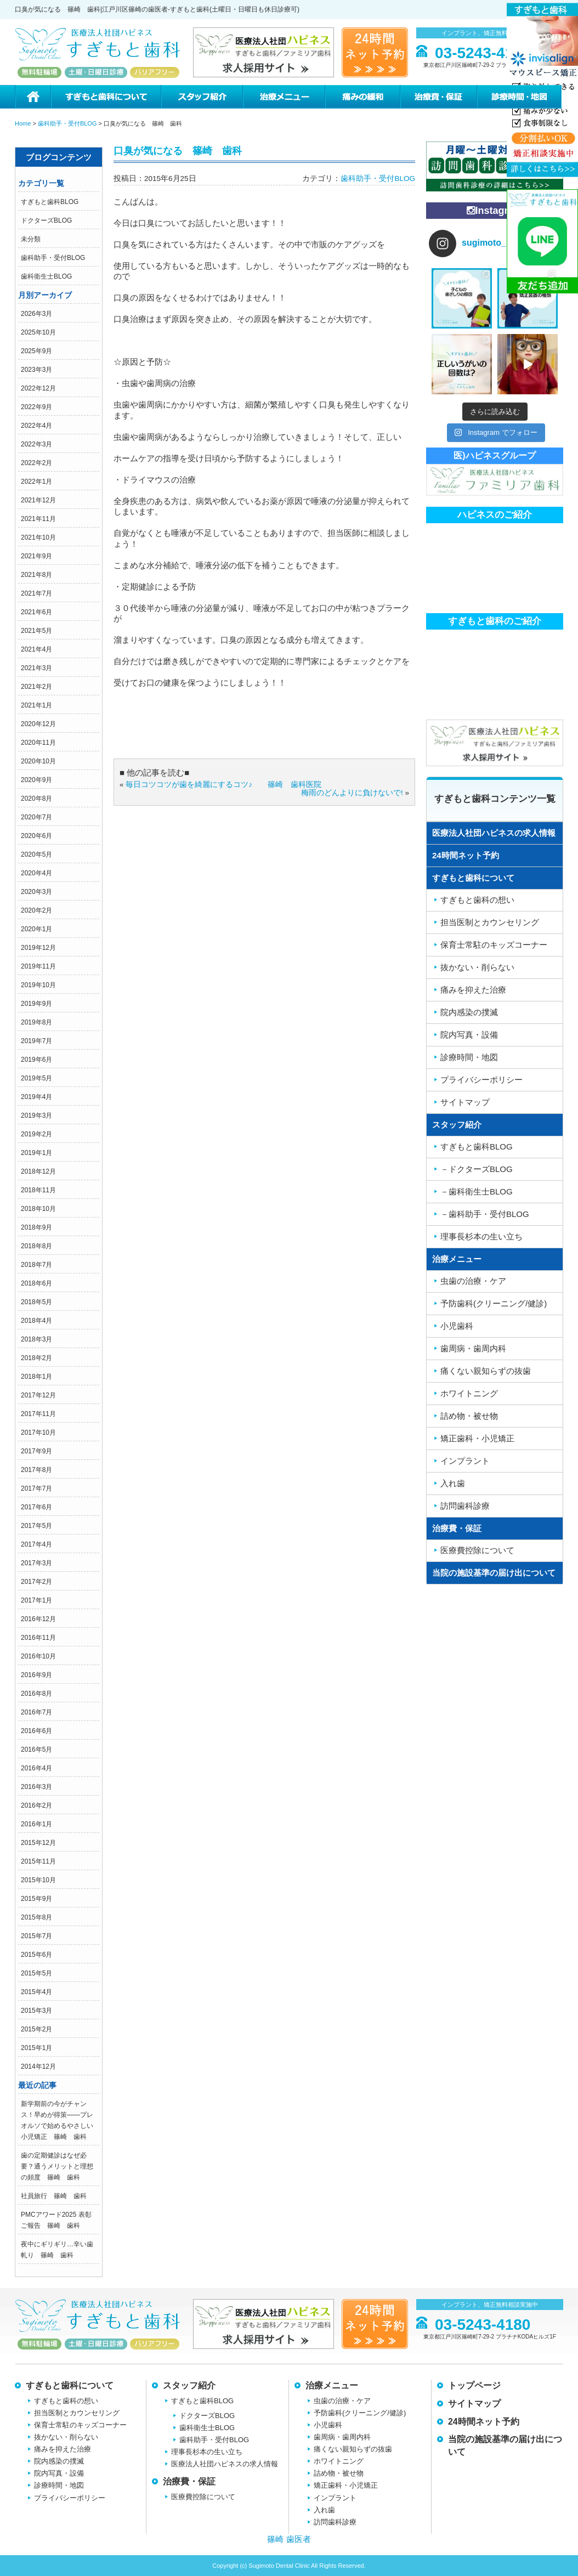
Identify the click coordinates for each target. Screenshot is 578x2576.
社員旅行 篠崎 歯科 (54, 2196)
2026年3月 (36, 314)
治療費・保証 (438, 97)
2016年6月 (36, 1731)
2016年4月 (36, 1768)
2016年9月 (36, 1675)
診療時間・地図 (520, 97)
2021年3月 (36, 668)
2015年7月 (36, 1936)
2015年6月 (36, 1954)
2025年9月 (36, 351)
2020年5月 (36, 854)
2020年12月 (38, 724)
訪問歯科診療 (465, 1505)
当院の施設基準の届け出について (494, 1572)
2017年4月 (36, 1544)
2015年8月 (36, 1917)
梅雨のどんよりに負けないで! (352, 793)
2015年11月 (38, 1861)
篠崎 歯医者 (288, 2539)
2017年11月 (38, 1414)
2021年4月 (36, 649)
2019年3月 (36, 1115)
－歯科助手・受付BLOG (484, 1214)
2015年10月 (38, 1880)
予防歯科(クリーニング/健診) (493, 1303)
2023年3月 (36, 369)
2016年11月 (38, 1637)
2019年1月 (36, 1153)
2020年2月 (36, 910)
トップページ (474, 2385)
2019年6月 (36, 1059)
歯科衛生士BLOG (46, 276)
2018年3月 (36, 1339)
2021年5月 (36, 631)
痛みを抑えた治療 (473, 989)
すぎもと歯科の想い (477, 899)
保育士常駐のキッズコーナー (493, 944)
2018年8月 (36, 1246)
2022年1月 (36, 481)
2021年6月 (36, 612)
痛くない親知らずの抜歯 (485, 1370)
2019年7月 (36, 1041)
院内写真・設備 (469, 1034)
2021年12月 (38, 500)
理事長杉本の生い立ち (481, 1236)
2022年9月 (36, 407)
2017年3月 (36, 1563)
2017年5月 (36, 1526)
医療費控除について (477, 1550)
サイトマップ (465, 1102)
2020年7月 (36, 817)
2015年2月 (36, 2029)
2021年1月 (36, 705)
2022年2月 (36, 463)
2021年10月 (38, 537)
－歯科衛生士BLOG (476, 1191)
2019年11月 (38, 966)
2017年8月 (36, 1470)
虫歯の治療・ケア (473, 1281)
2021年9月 (36, 556)
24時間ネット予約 (465, 855)
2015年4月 (36, 1992)
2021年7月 (36, 593)
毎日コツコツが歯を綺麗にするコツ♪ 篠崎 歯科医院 (223, 784)
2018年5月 (36, 1302)
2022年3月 (36, 444)
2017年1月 (36, 1600)
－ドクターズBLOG (476, 1169)
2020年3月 (36, 892)
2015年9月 (36, 1899)
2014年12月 (38, 2066)
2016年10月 (38, 1656)
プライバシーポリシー (481, 1079)
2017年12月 (38, 1395)
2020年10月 (38, 761)
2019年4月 (36, 1097)
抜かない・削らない (477, 967)
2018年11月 (38, 1190)
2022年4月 (36, 425)
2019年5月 (36, 1078)
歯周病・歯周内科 (473, 1348)
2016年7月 (36, 1712)
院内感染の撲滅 (469, 1012)
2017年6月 (36, 1507)
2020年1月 (36, 929)
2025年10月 (38, 332)
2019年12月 (38, 948)
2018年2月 (36, 1358)
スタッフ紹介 (201, 97)
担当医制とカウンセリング (489, 922)
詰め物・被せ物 (469, 1415)
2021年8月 (36, 575)
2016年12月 (38, 1619)
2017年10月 (38, 1432)
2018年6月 (36, 1283)
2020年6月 (36, 836)
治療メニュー (283, 97)
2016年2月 (36, 1805)
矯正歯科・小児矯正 (477, 1438)
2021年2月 (36, 686)
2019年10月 (38, 985)
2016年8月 (36, 1693)
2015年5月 (36, 1973)
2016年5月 (36, 1749)
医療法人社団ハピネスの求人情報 (494, 832)
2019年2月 (36, 1134)
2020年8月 (36, 798)
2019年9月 (36, 1003)
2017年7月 (36, 1488)
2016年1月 (36, 1824)
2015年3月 (36, 2010)
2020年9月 (36, 780)
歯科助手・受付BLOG (53, 258)
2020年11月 (38, 742)
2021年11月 (38, 519)
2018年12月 (38, 1171)
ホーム (32, 97)
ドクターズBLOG (46, 220)
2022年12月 (38, 388)
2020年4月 (36, 873)
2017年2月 (36, 1582)
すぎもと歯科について (105, 97)
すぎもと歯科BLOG (49, 202)
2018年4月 (36, 1320)
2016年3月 (36, 1787)
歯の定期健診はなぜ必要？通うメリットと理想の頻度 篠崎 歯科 (57, 2166)
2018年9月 (36, 1227)
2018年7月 (36, 1265)
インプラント (465, 1460)
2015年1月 (36, 2048)
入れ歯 (452, 1483)
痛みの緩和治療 (362, 97)
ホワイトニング (469, 1393)
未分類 (31, 239)
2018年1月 (36, 1376)
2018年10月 (38, 1209)
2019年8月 (36, 1022)
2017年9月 (36, 1451)
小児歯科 (456, 1326)
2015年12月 (38, 1843)
